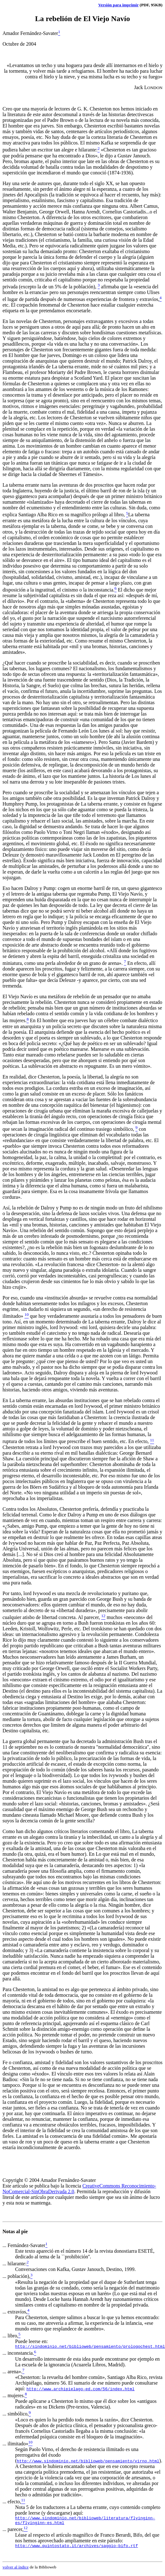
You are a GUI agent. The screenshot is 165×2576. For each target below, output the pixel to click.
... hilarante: (14, 2263)
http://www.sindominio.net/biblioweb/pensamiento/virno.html (88, 2462)
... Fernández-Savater (24, 2245)
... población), (16, 2276)
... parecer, (13, 2532)
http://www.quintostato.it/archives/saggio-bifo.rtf (76, 2549)
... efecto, (12, 2502)
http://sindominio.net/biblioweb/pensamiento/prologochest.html (90, 2347)
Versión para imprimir (118, 5)
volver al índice (16, 2570)
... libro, (10, 2335)
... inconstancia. (18, 2354)
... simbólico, (16, 2415)
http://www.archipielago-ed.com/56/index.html (80, 2389)
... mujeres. (14, 2396)
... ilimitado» (15, 2444)
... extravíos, (15, 2311)
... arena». (12, 2372)
